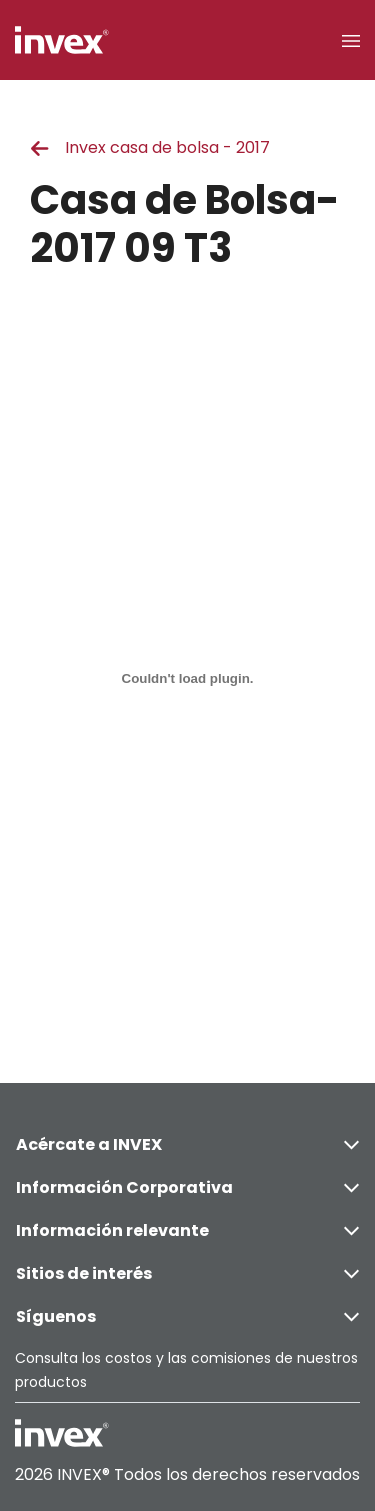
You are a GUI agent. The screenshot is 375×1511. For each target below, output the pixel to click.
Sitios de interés (187, 1273)
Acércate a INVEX (187, 1144)
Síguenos (187, 1316)
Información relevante (187, 1230)
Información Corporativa (187, 1187)
